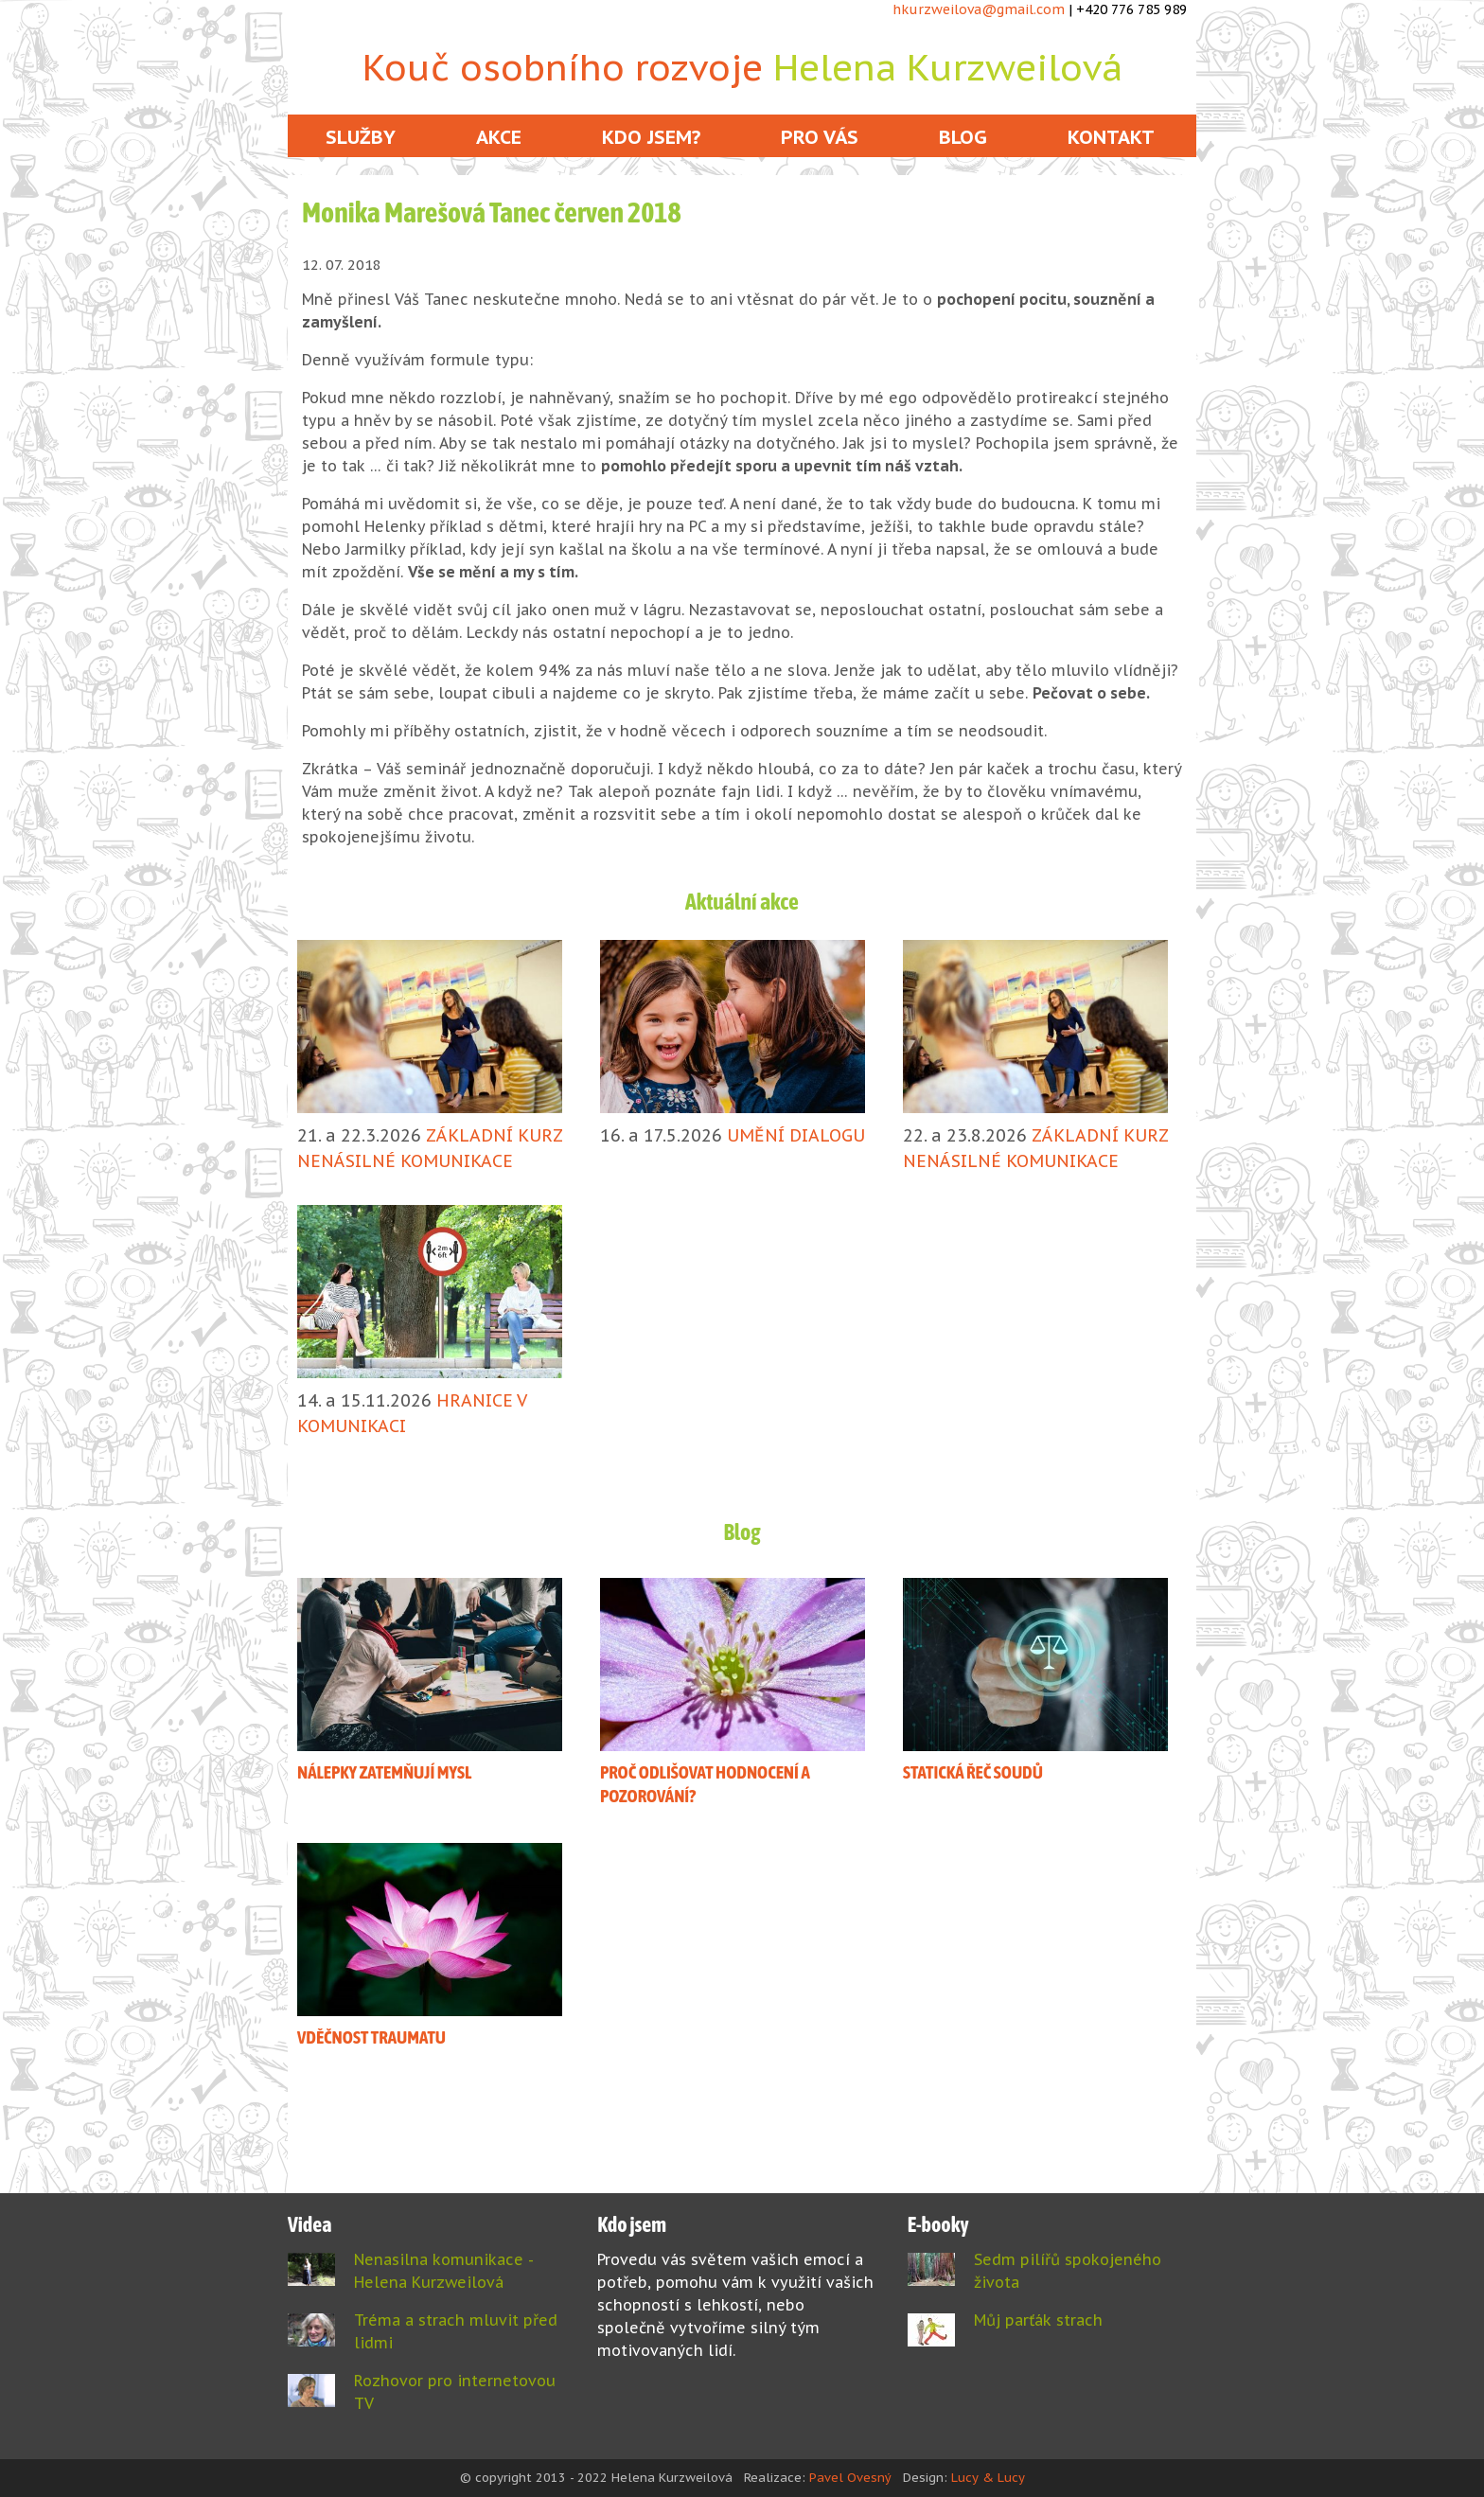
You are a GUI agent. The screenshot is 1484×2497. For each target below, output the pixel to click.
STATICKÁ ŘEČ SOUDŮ (973, 1772)
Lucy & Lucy (988, 2478)
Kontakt (1111, 137)
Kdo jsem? (651, 137)
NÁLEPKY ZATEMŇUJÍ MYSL (384, 1772)
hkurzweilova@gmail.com (978, 9)
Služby (361, 137)
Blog (963, 137)
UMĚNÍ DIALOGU (796, 1135)
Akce (498, 137)
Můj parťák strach (1038, 2320)
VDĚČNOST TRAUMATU (371, 2037)
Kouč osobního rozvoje (742, 67)
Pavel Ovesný (850, 2478)
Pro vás (819, 137)
